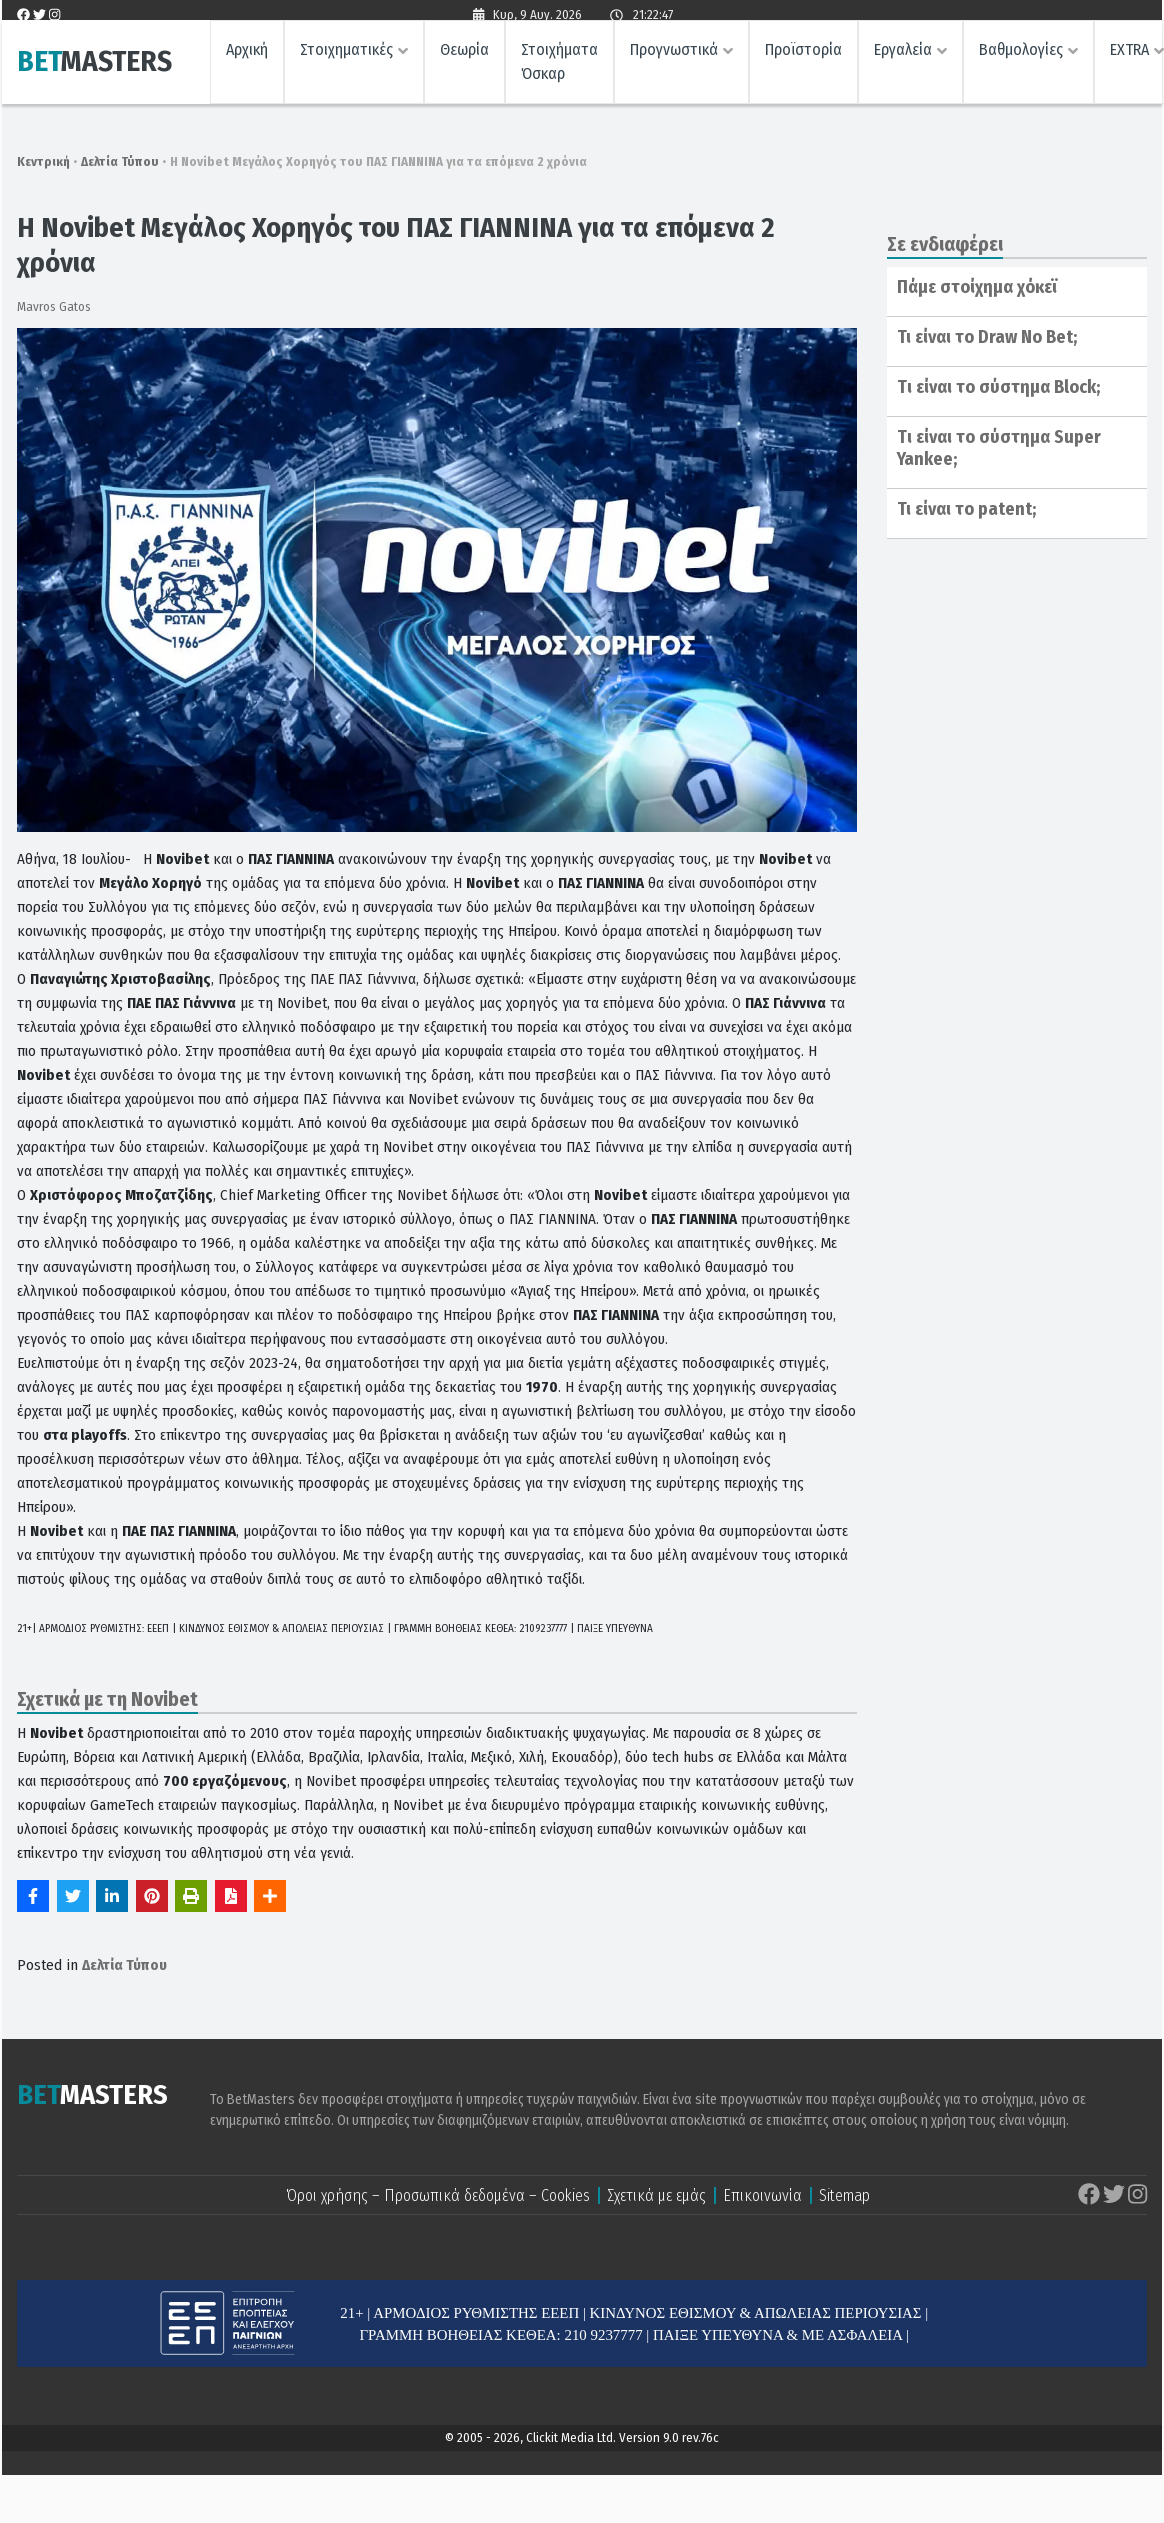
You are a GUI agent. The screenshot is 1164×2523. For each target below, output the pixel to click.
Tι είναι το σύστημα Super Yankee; (999, 448)
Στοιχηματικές (346, 55)
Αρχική (247, 55)
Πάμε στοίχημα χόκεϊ (977, 287)
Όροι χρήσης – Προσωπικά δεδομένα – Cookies (438, 2195)
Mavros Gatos (54, 306)
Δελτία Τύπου (120, 161)
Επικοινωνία (762, 2195)
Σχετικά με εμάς (656, 2195)
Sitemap (844, 2195)
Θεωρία (464, 55)
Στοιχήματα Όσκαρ (559, 67)
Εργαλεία (903, 55)
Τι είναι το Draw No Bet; (987, 337)
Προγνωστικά (674, 55)
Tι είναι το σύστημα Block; (998, 387)
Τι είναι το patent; (966, 509)
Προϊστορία (803, 55)
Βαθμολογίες (1021, 55)
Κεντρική (43, 161)
